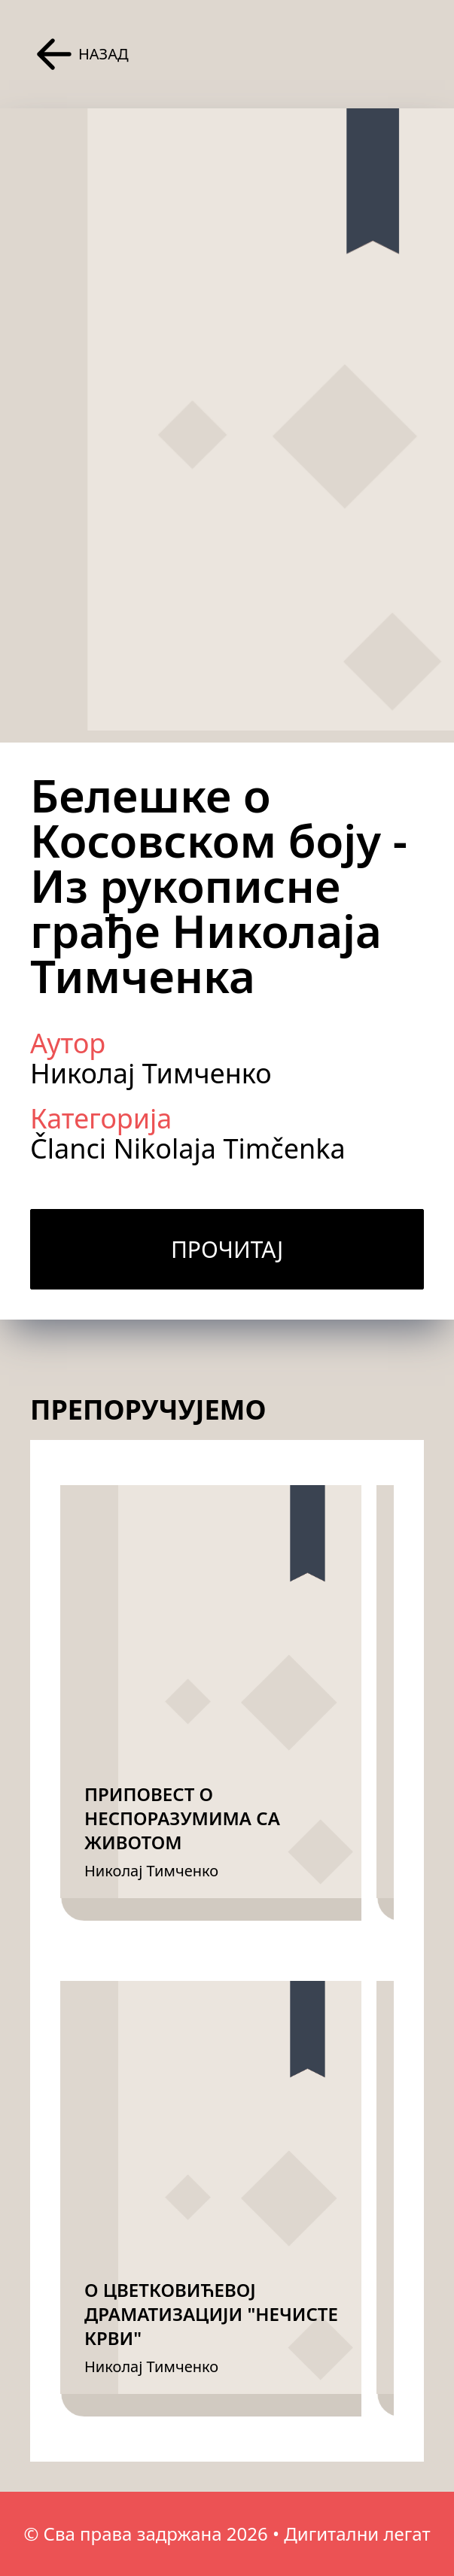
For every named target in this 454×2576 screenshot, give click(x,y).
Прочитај (227, 1249)
